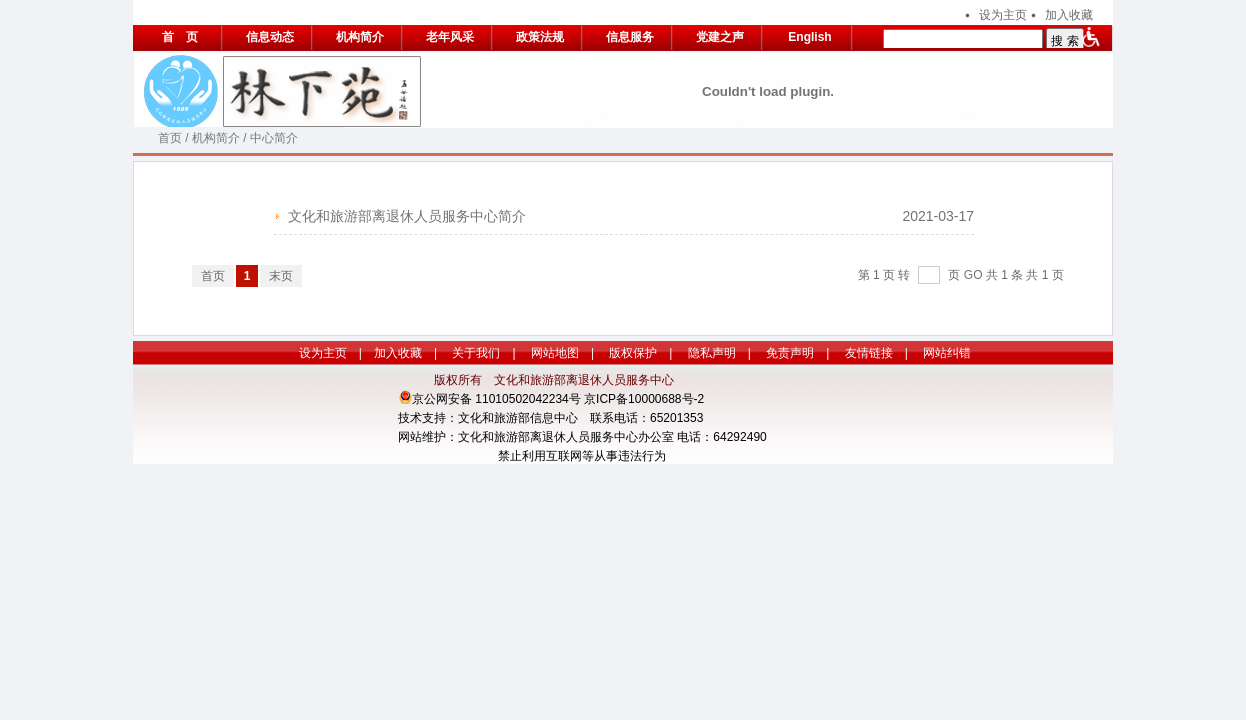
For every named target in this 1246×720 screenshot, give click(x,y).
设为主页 (1003, 15)
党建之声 (720, 37)
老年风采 (450, 37)
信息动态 (270, 37)
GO (973, 275)
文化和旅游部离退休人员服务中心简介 (407, 216)
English (809, 37)
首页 (170, 138)
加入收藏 (1069, 15)
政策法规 (540, 37)
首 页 (180, 37)
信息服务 (630, 37)
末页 (281, 276)
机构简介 (360, 37)
